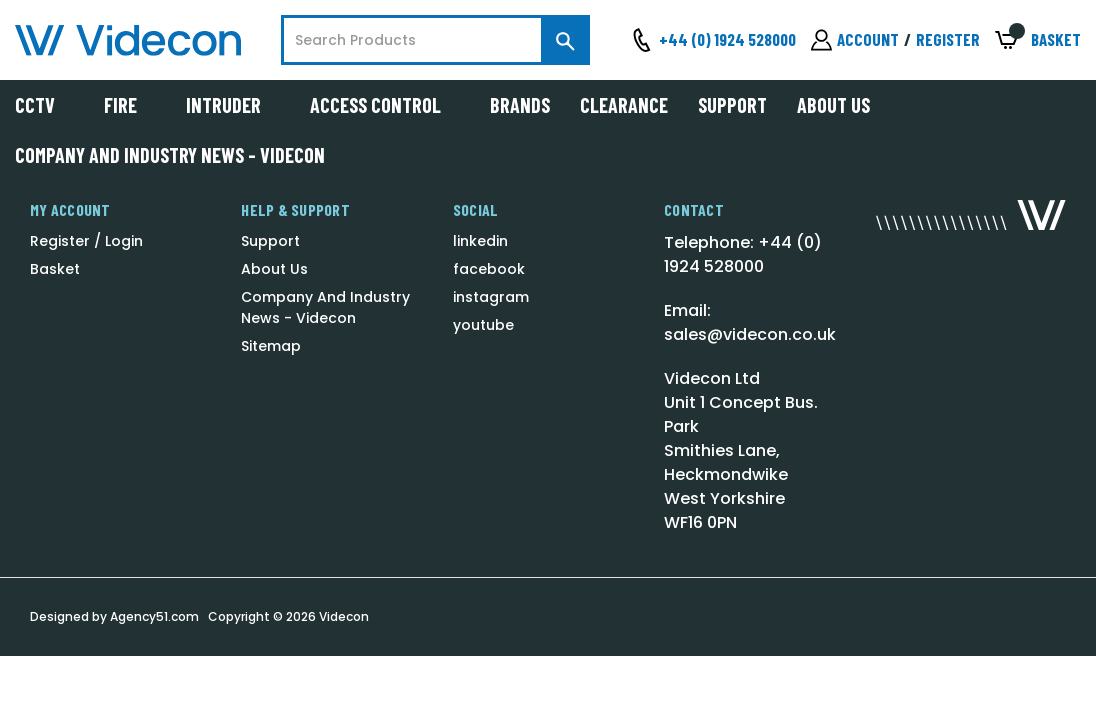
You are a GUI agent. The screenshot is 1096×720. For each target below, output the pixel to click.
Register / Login (86, 241)
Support (732, 105)
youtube (483, 325)
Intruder (233, 105)
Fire (130, 105)
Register (948, 39)
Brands (520, 105)
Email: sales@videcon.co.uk (750, 322)
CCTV (44, 105)
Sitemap (271, 346)
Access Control (385, 105)
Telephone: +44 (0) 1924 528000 (743, 254)
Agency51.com (154, 616)
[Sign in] (855, 40)
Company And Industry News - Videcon (170, 155)
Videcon (344, 616)
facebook (489, 269)
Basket (55, 269)
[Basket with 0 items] (1038, 40)
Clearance (624, 105)
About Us (833, 105)
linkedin (480, 241)
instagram (491, 297)
